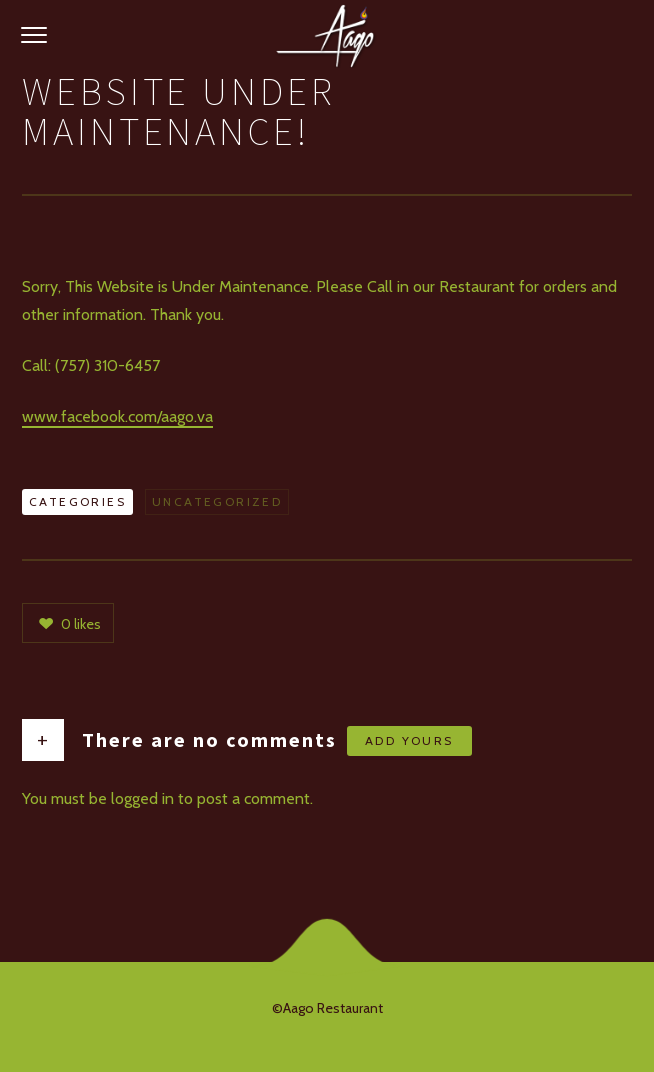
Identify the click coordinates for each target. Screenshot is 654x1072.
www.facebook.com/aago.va (117, 416)
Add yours (409, 740)
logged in (142, 798)
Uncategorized (217, 501)
